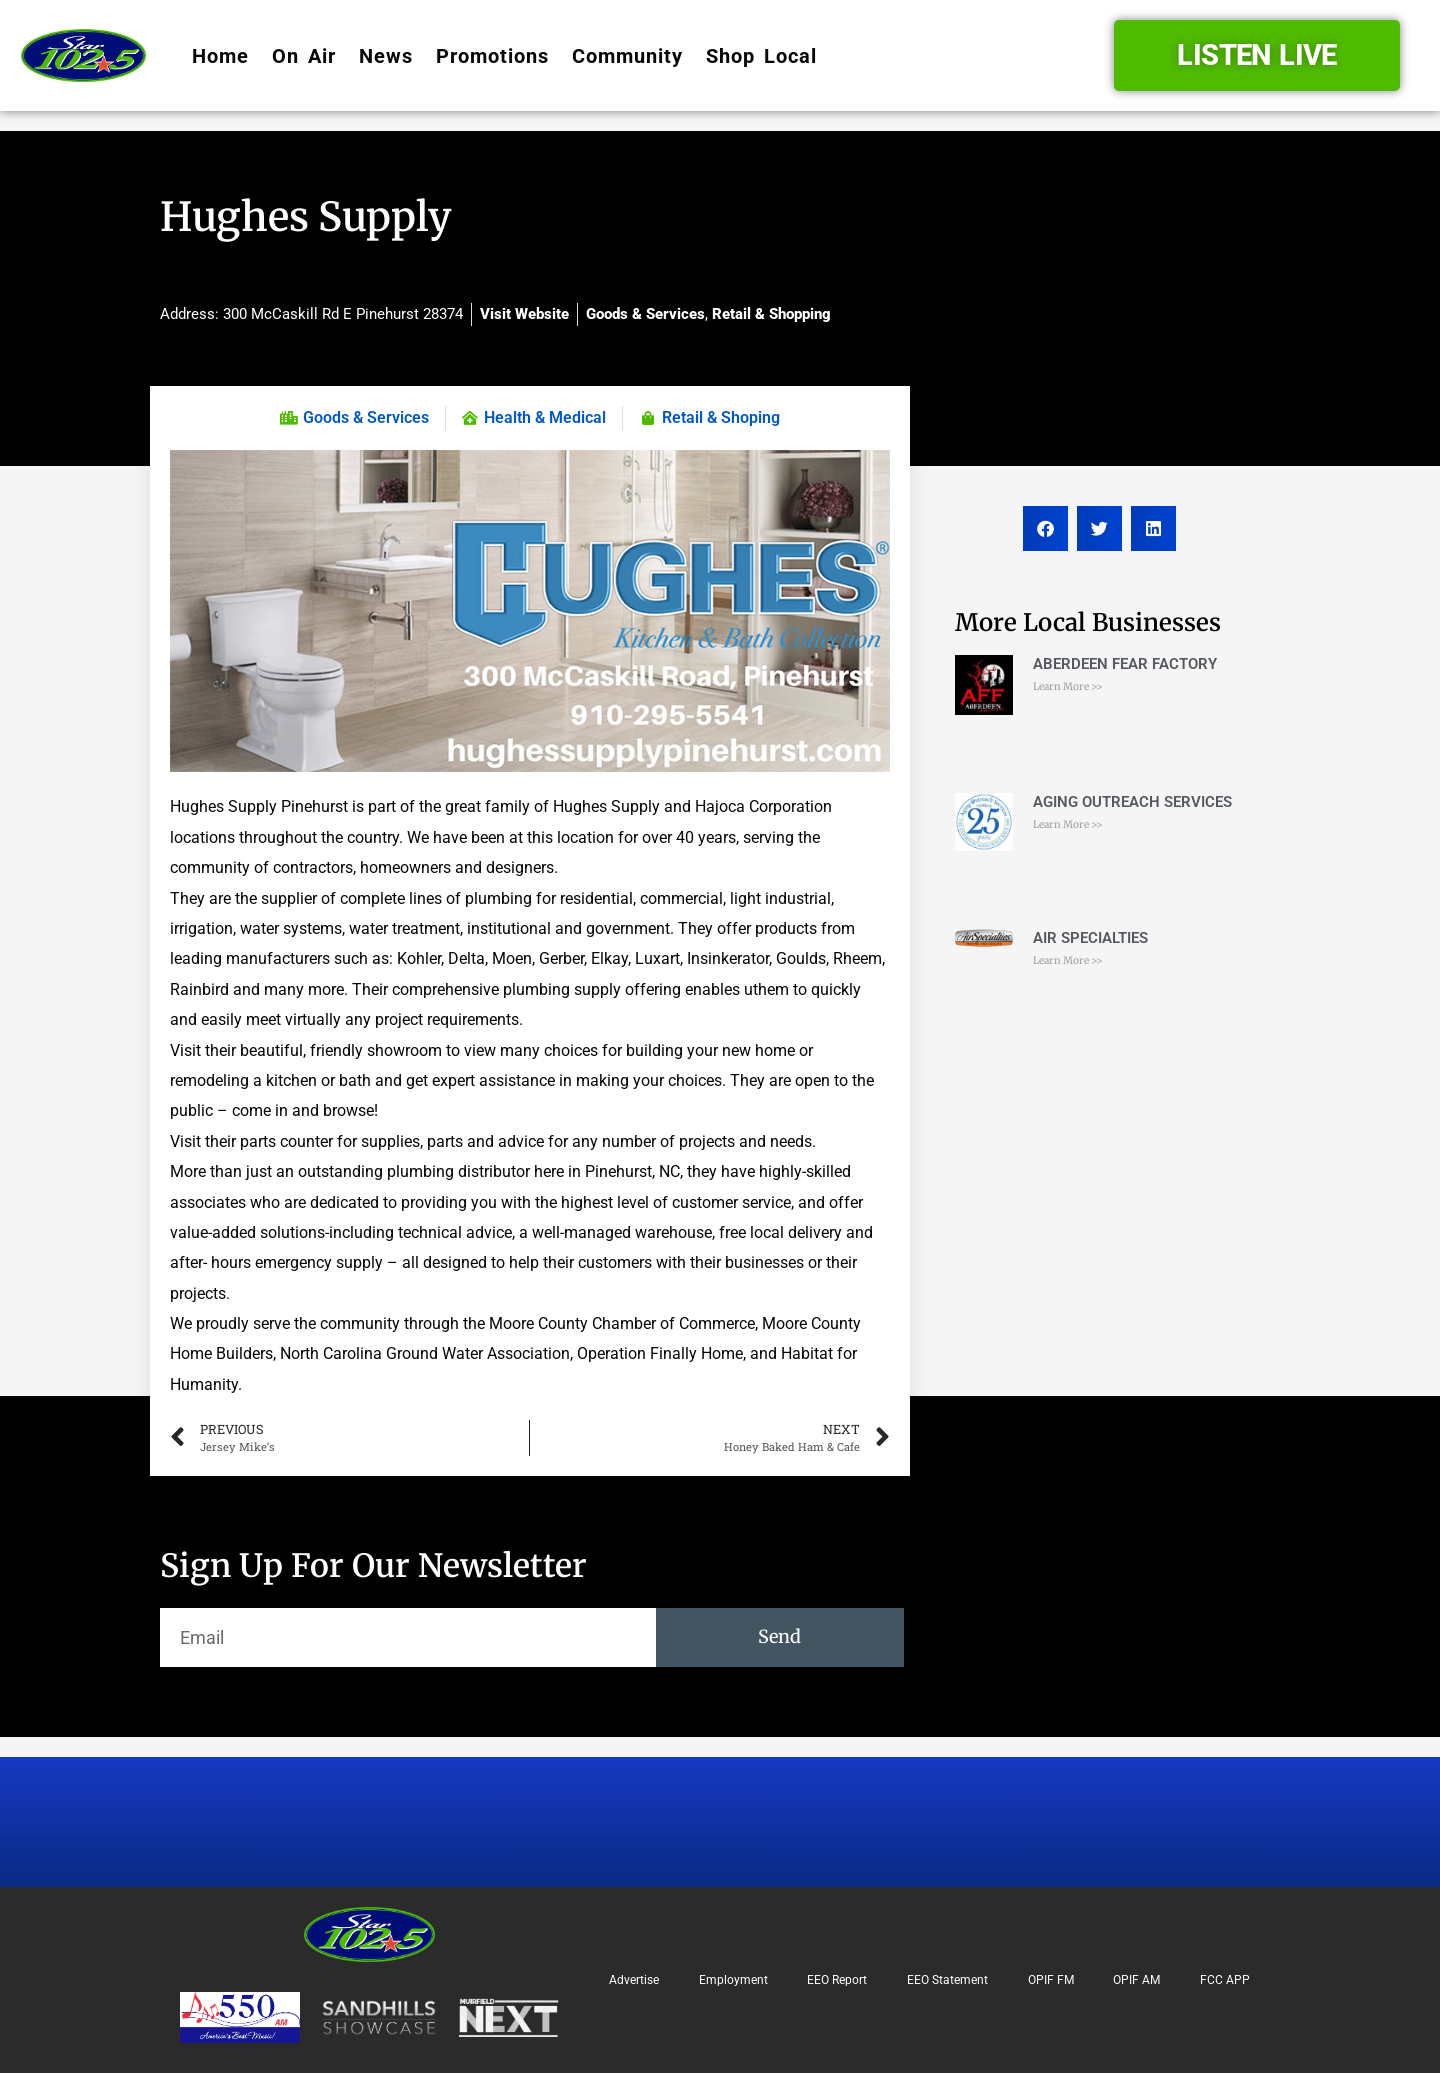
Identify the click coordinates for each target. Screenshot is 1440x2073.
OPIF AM (1136, 1980)
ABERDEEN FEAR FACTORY (1125, 664)
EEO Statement (947, 1980)
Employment (733, 1980)
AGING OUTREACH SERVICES (1132, 802)
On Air (304, 56)
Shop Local (761, 56)
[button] (1045, 528)
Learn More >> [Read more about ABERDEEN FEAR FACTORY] (1068, 686)
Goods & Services (645, 314)
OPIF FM (1051, 1980)
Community (627, 56)
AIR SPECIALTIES (1090, 938)
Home (220, 56)
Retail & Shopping (771, 314)
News (386, 56)
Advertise (634, 1980)
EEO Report (837, 1980)
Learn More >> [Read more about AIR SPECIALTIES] (1068, 960)
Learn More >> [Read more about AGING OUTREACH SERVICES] (1068, 824)
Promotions (492, 56)
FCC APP (1225, 1980)
